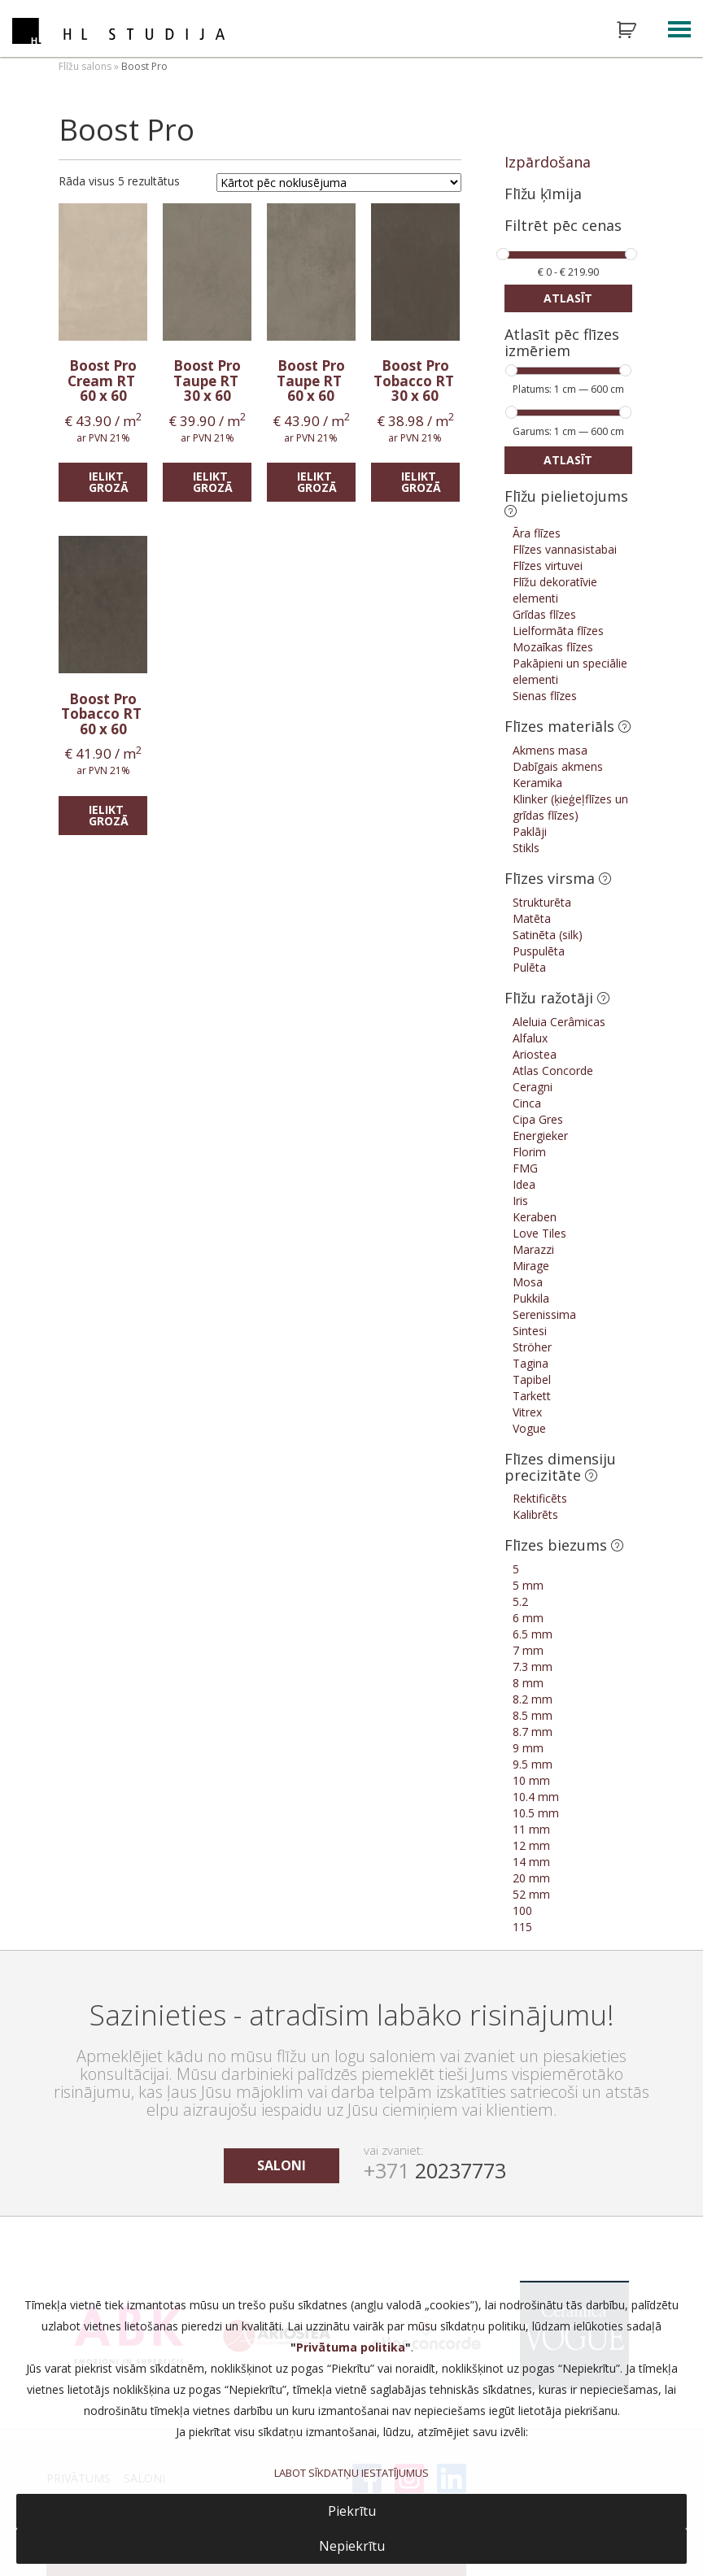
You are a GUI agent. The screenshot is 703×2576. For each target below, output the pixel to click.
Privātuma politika (350, 2347)
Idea (524, 1184)
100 (522, 1910)
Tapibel (532, 1379)
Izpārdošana (547, 162)
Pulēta (529, 967)
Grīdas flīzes (544, 614)
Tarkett (532, 1395)
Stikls (526, 847)
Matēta (532, 918)
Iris (520, 1200)
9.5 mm (532, 1764)
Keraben (535, 1217)
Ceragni (532, 1086)
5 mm (528, 1585)
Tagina (530, 1363)
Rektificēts (540, 1498)
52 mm (531, 1894)
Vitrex (527, 1412)
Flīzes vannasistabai (565, 549)
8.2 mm (532, 1699)
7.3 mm (532, 1666)
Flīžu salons (85, 66)
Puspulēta (539, 951)
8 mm (528, 1682)
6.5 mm (532, 1634)
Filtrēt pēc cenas (563, 226)
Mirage (531, 1265)
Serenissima (544, 1314)
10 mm (531, 1780)
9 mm (528, 1748)
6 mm (528, 1617)
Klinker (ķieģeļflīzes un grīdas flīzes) (570, 807)
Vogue (529, 1428)
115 (522, 1926)
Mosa (528, 1282)
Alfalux (530, 1038)
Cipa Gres (538, 1119)
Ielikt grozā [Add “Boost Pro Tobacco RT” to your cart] (421, 481)
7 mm (528, 1650)
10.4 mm (536, 1796)
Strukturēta (542, 902)
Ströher (532, 1347)
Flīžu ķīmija (543, 193)
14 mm (531, 1861)
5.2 (520, 1601)
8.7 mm (532, 1731)
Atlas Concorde (553, 1070)
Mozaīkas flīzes (553, 647)
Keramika (537, 782)
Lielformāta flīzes (558, 630)
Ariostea (535, 1054)
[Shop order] (338, 182)
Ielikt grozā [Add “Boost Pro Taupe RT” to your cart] (213, 481)
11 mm (531, 1829)
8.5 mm (532, 1715)
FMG (525, 1168)
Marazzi (533, 1249)
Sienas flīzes (545, 695)
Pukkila (531, 1298)
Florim (529, 1152)
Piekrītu (352, 2511)
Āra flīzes (537, 533)
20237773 (435, 2170)
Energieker (540, 1135)
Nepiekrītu (352, 2546)
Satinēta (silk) (548, 934)
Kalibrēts (535, 1514)
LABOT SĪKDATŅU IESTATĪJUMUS (351, 2472)
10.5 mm (536, 1813)
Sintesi (530, 1330)
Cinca (527, 1103)
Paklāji (530, 831)
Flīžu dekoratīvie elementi (555, 590)
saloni (281, 2165)
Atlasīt (568, 298)
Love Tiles (539, 1233)
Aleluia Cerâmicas (559, 1021)
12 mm (531, 1845)
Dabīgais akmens (558, 766)
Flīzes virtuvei (548, 565)
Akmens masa (550, 750)
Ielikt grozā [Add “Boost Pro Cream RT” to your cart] (109, 481)
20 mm (531, 1878)
